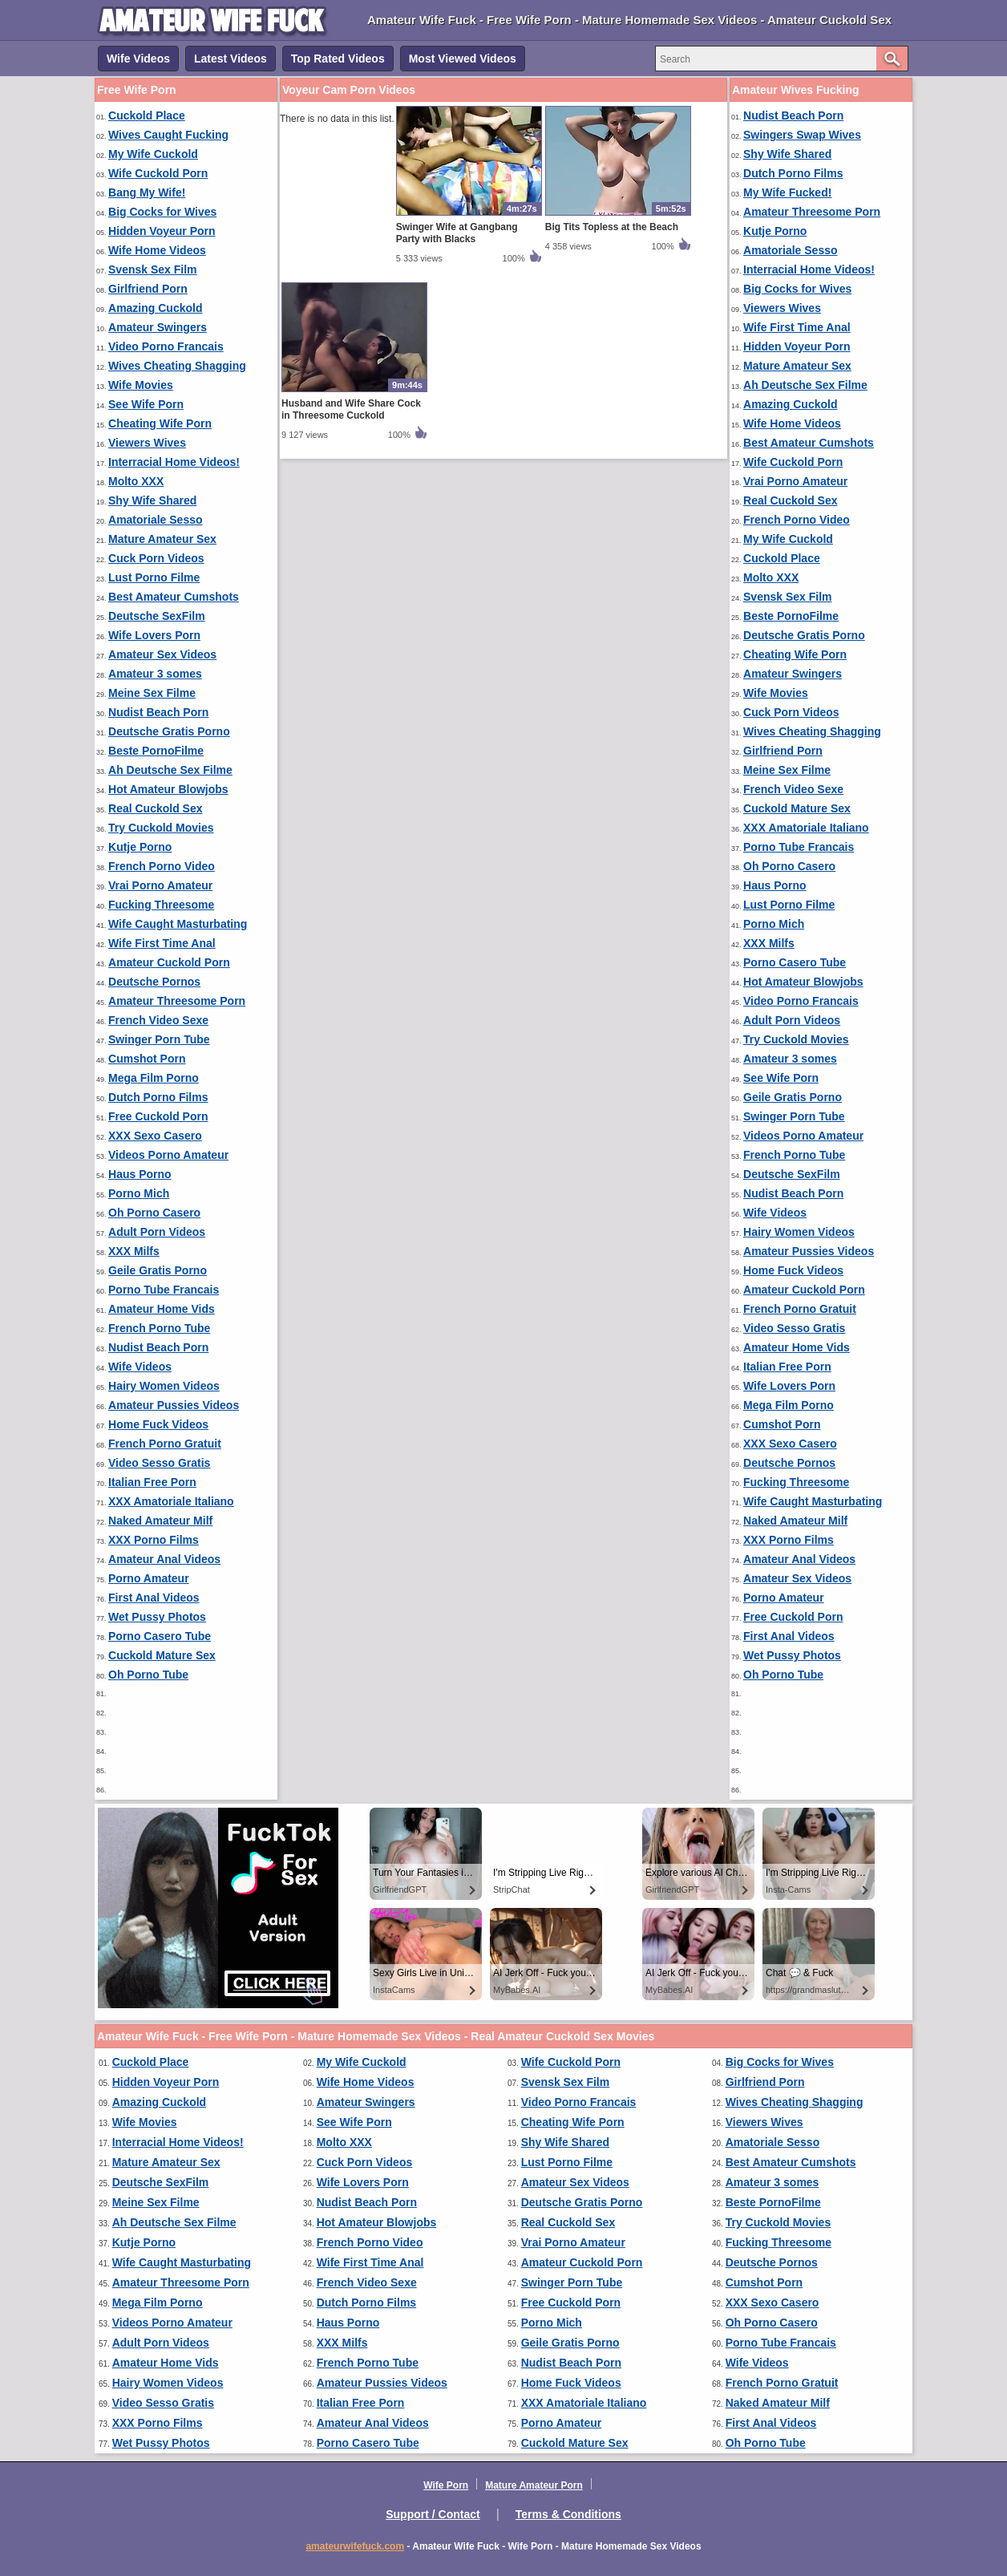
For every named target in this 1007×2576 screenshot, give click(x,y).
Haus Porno (140, 1174)
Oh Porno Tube (148, 1674)
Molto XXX (136, 481)
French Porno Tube (159, 1328)
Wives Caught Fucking (168, 134)
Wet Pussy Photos (157, 1616)
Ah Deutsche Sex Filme (170, 769)
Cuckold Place (146, 115)
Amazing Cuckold (155, 308)
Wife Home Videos (157, 250)
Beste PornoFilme (156, 750)
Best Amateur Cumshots (173, 596)
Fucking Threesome (161, 904)
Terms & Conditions (568, 2514)
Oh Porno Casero (154, 1212)
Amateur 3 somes (155, 673)
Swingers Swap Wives (802, 134)
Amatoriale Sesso (155, 519)
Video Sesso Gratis (159, 1462)
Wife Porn (445, 2485)
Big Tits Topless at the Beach (611, 227)
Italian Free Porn (152, 1482)
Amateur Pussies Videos (173, 1405)
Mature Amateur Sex (162, 539)
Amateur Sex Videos (162, 654)
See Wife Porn (146, 404)
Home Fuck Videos (158, 1424)
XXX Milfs (134, 1251)
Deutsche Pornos (154, 981)
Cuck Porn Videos (156, 558)
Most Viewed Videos (462, 58)
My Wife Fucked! (787, 192)
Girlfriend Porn (148, 288)
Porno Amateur (148, 1578)
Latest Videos (230, 58)
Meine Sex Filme (152, 693)
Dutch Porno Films (158, 1097)
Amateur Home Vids (161, 1308)
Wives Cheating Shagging (177, 365)
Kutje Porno (140, 846)
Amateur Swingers (157, 327)
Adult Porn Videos (156, 1231)
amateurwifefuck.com (354, 2546)
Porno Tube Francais (163, 1289)
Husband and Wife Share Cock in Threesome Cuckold (351, 409)
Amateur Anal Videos (164, 1559)
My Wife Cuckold (153, 154)
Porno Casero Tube (159, 1636)
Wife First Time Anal (162, 943)
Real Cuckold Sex (155, 808)
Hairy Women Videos (164, 1385)
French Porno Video (161, 866)
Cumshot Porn (146, 1058)
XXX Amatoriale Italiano (171, 1501)
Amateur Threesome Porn (176, 1000)
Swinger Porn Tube (159, 1039)
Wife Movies (140, 385)
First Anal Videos (154, 1597)
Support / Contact (432, 2514)
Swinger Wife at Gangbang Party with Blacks (457, 233)
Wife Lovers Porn (154, 635)
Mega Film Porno (153, 1077)
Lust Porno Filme (154, 577)
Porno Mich (138, 1193)
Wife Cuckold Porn (158, 173)
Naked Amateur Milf (160, 1520)
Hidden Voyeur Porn (162, 231)
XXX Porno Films (153, 1539)
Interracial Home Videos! (174, 462)
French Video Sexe (158, 1020)
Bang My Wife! (146, 192)
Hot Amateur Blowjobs (168, 789)
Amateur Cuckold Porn (169, 962)
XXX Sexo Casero (155, 1135)
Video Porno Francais (166, 346)
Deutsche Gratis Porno (169, 731)
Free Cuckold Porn (158, 1116)
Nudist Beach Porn (158, 712)
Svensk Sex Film (152, 269)
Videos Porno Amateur (168, 1154)
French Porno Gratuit (164, 1443)
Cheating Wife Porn (160, 423)
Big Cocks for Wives (162, 211)
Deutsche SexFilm (156, 616)
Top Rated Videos (338, 58)
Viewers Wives (147, 442)
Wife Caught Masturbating (177, 923)
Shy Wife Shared (152, 500)
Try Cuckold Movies (160, 827)
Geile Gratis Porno (157, 1270)
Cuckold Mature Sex (162, 1655)
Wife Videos (138, 58)
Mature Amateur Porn (534, 2485)
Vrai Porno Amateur (160, 885)
